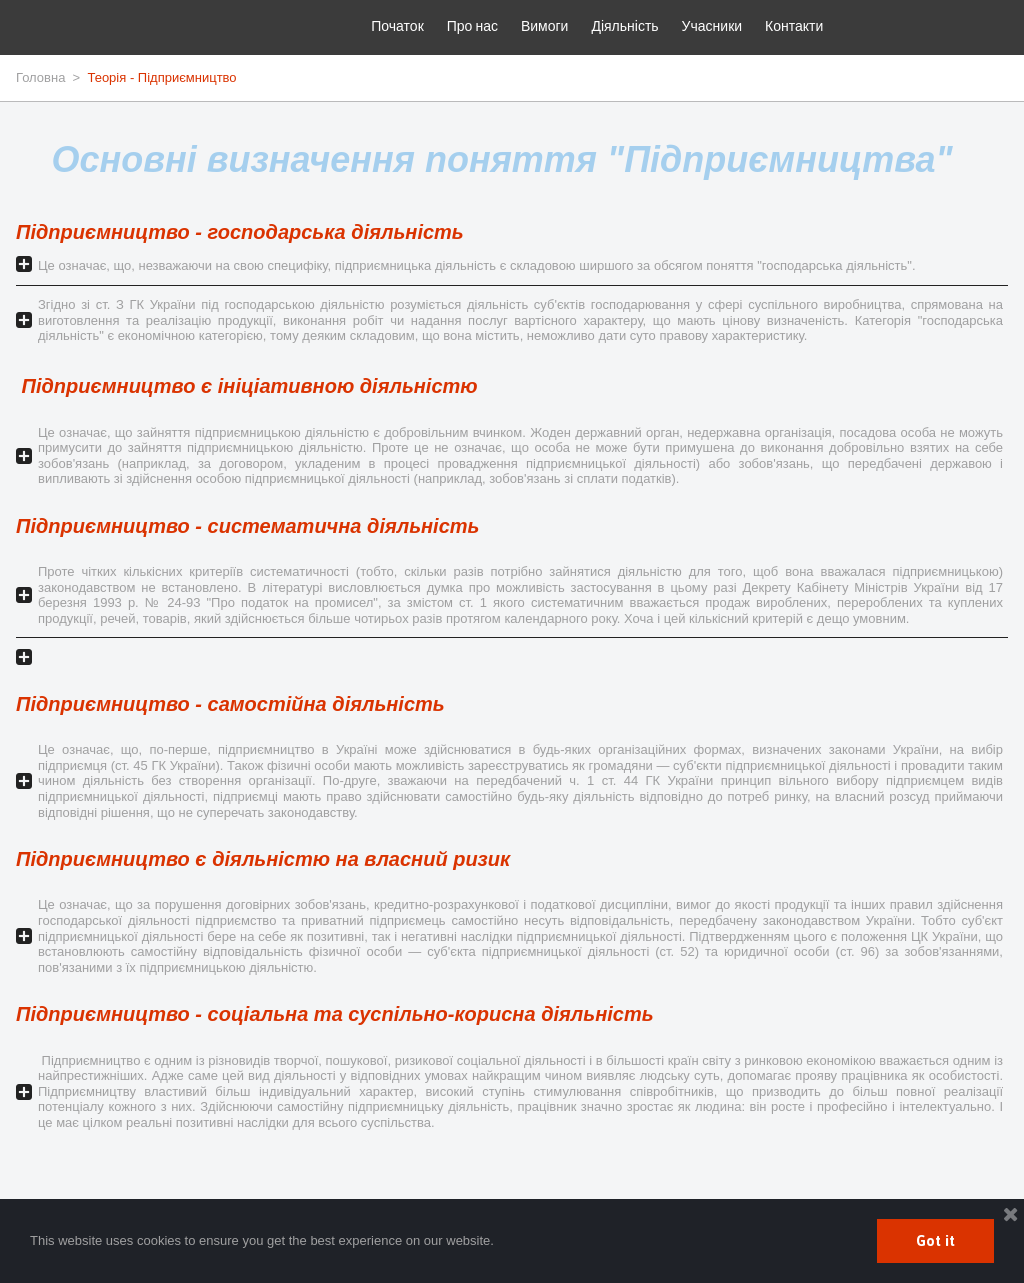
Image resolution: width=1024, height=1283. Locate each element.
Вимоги (545, 25)
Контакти (794, 25)
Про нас (472, 25)
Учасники (712, 25)
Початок (397, 25)
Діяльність (624, 25)
